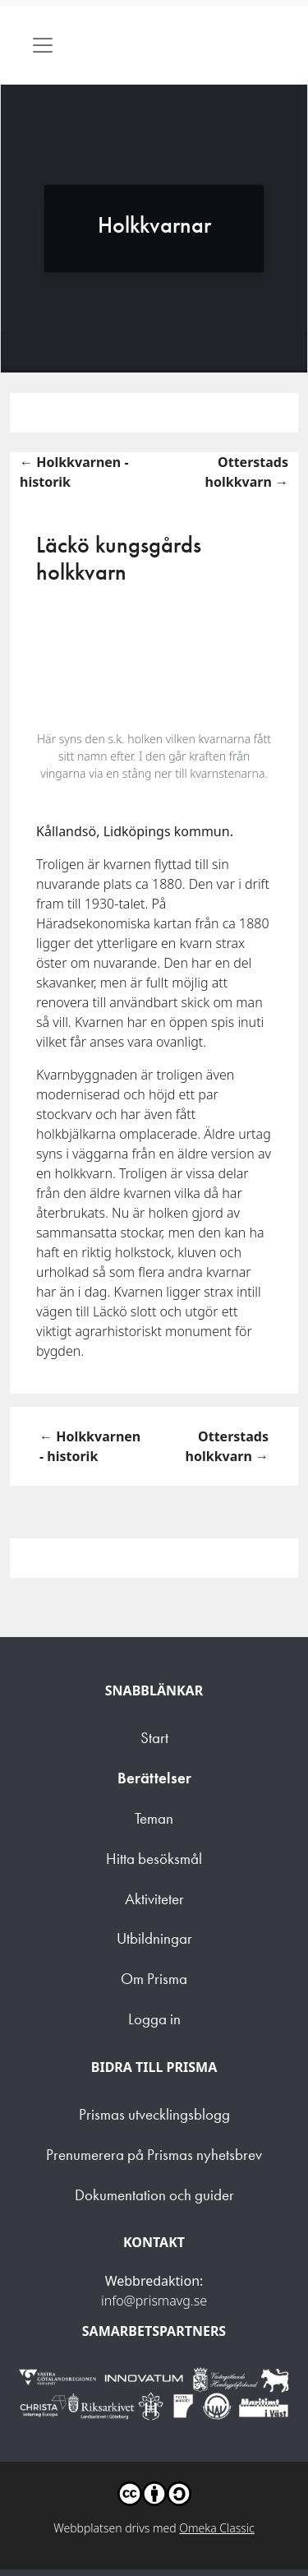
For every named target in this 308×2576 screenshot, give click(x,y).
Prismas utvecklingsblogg (154, 2114)
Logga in (154, 2019)
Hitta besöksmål (154, 1858)
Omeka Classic (217, 2528)
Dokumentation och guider (154, 2195)
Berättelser (154, 1778)
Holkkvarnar (154, 224)
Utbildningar (154, 1938)
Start (154, 1737)
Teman (154, 1818)
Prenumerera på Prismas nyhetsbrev (154, 2154)
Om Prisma (154, 1978)
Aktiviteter (154, 1899)
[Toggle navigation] (43, 45)
